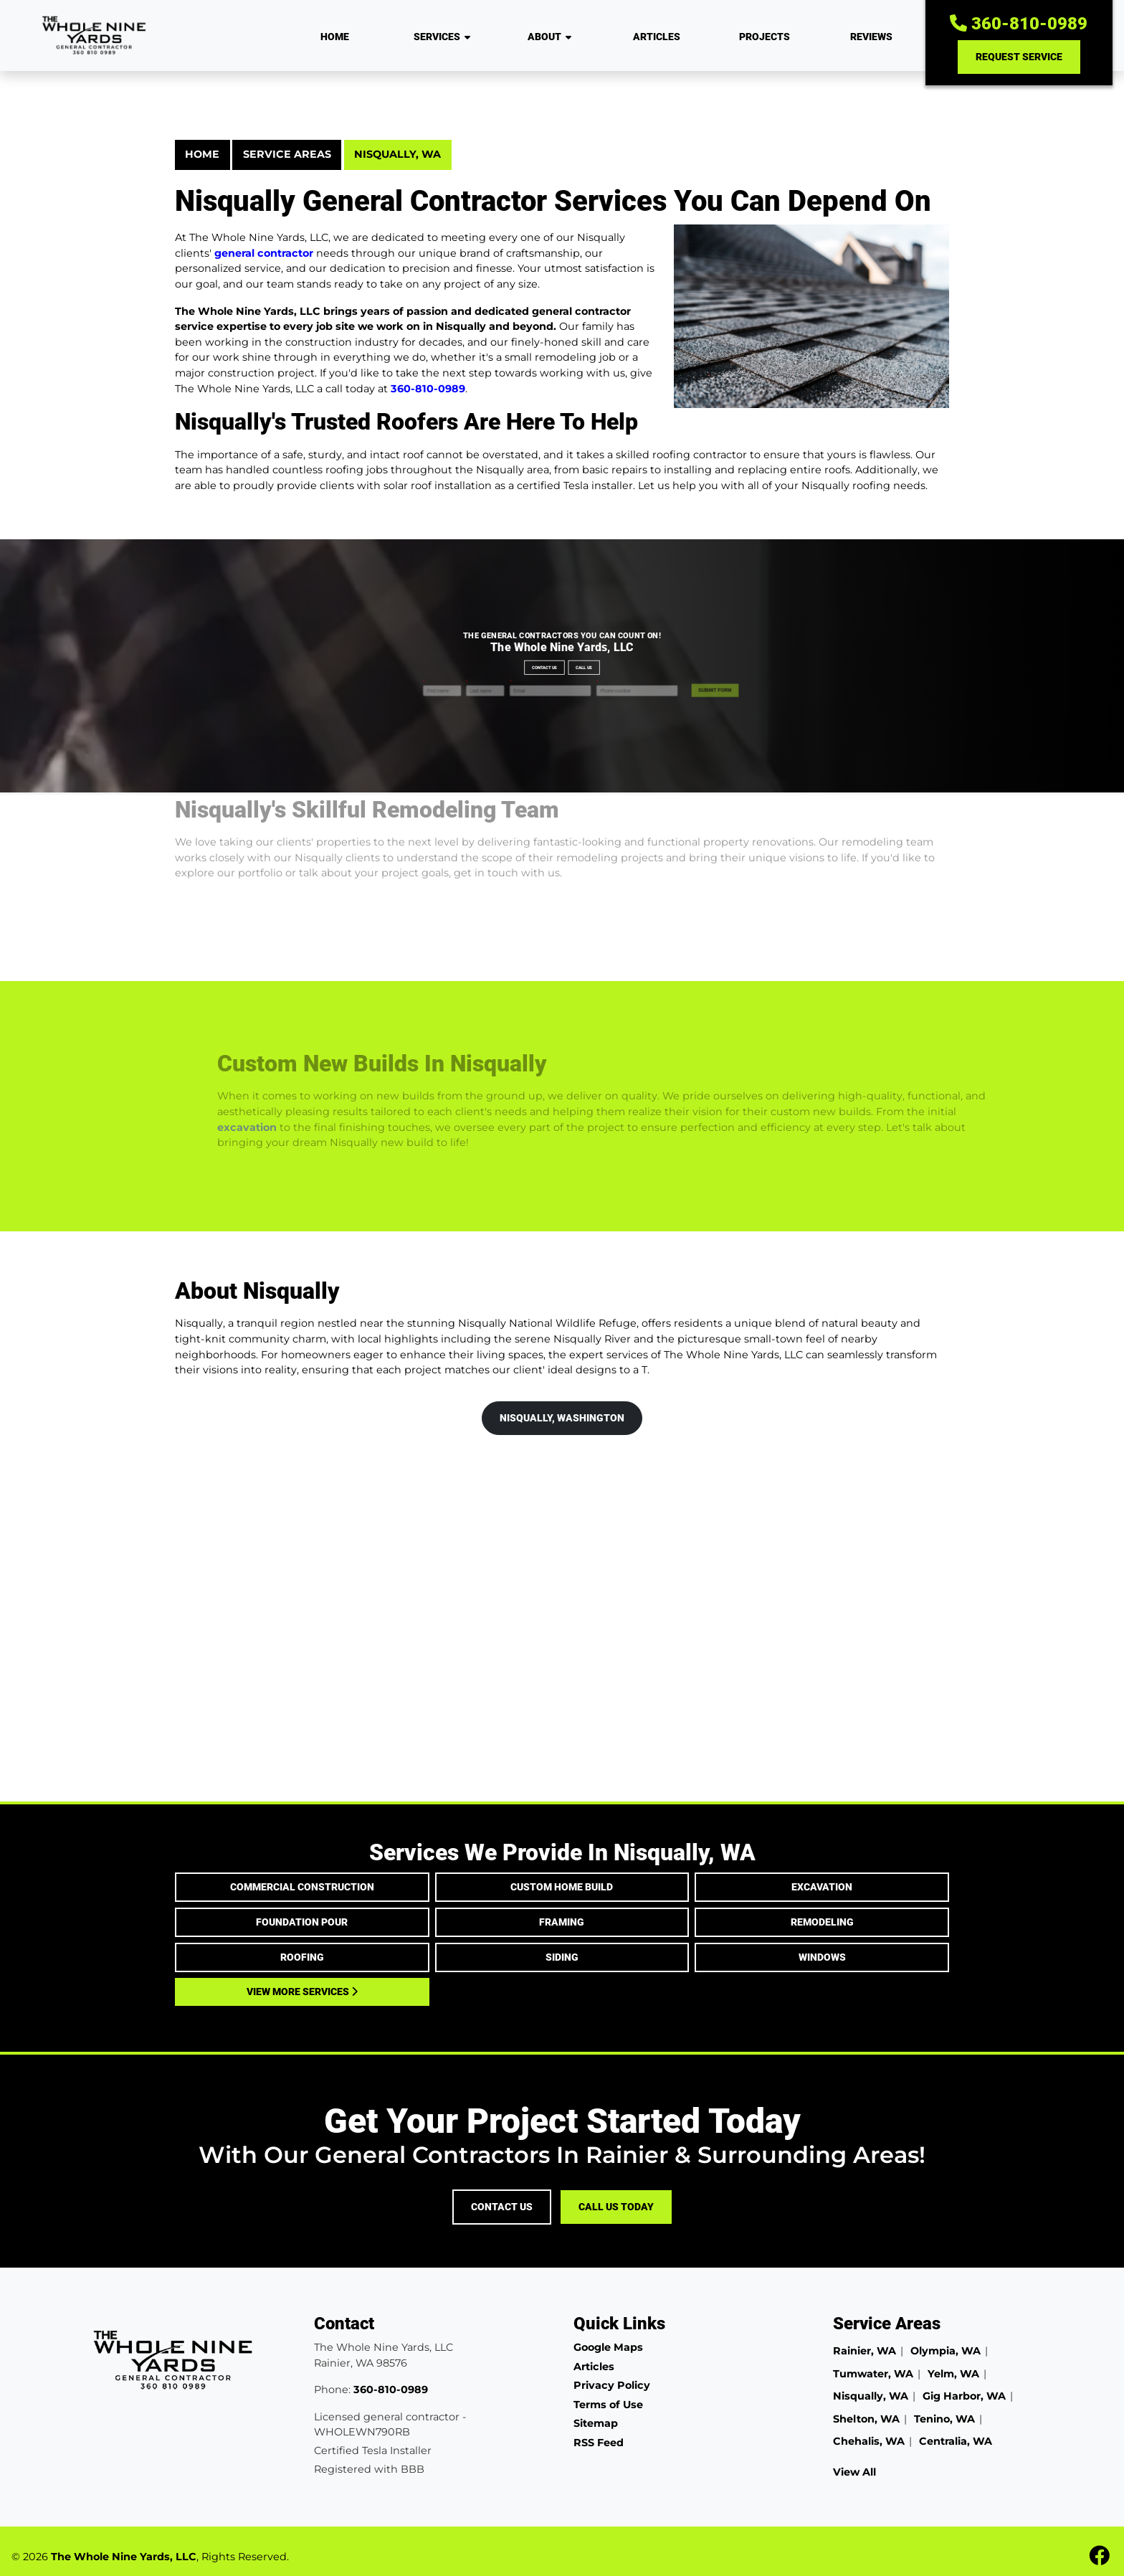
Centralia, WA (955, 2441)
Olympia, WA (945, 2350)
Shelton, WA (866, 2418)
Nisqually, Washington (562, 1418)
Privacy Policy (611, 2385)
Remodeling (822, 1922)
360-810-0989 (1018, 24)
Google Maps (608, 2347)
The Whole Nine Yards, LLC (123, 2556)
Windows (822, 1957)
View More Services (302, 1991)
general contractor (263, 253)
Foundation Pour (302, 1922)
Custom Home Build (561, 1887)
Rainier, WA (864, 2350)
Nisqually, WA (397, 154)
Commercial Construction (302, 1887)
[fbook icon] (1099, 2559)
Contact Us (560, 666)
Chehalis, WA (869, 2441)
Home (202, 154)
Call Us (564, 666)
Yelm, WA (953, 2373)
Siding (562, 1957)
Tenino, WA (944, 2418)
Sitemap (595, 2423)
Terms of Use (608, 2404)
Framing (561, 1922)
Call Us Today (616, 2207)
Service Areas (287, 154)
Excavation (821, 1887)
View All (854, 2472)
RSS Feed (598, 2442)
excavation (273, 1127)
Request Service (1019, 57)
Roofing (302, 1957)
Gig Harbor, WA (964, 2396)
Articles (593, 2366)
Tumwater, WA (873, 2373)
